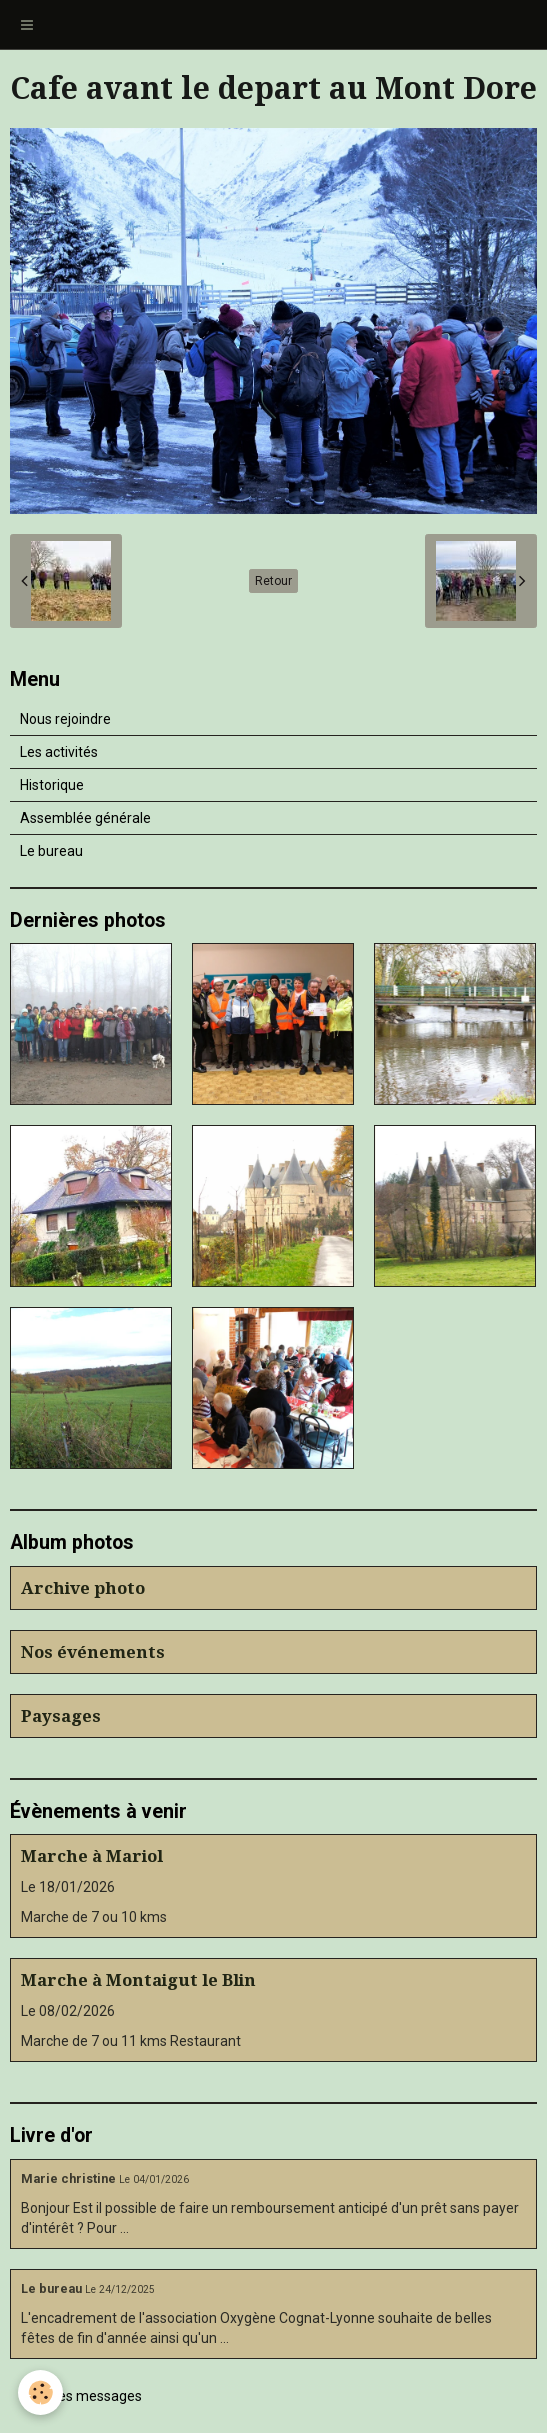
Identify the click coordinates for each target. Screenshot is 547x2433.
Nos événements (93, 1652)
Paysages (61, 1716)
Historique (52, 785)
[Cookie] (40, 2392)
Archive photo (83, 1588)
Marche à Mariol (92, 1856)
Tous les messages (81, 2396)
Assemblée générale (85, 818)
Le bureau (51, 851)
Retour (273, 581)
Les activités (59, 752)
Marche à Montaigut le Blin (138, 1980)
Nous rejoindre (65, 719)
